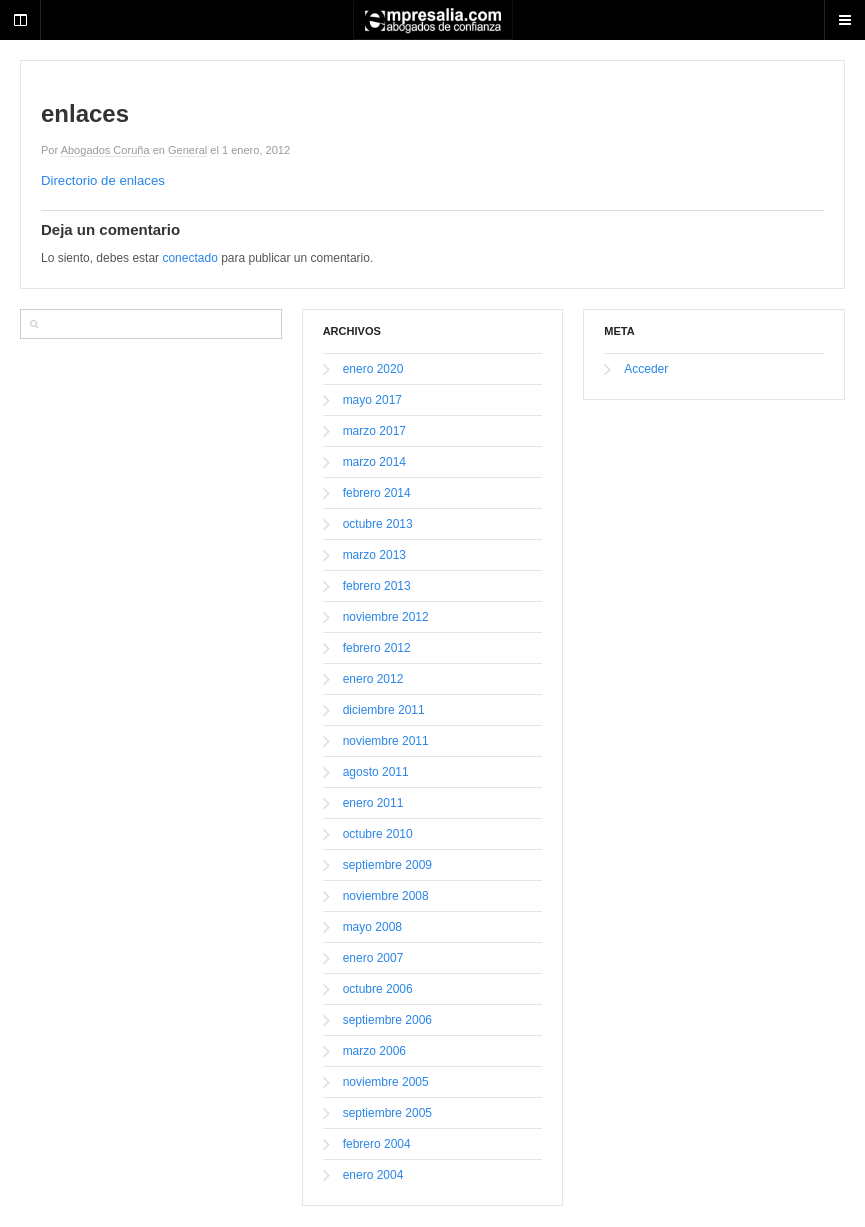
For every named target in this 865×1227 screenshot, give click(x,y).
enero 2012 (373, 679)
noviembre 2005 (386, 1082)
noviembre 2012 (386, 617)
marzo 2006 (374, 1051)
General (187, 150)
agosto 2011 (376, 772)
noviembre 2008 (386, 896)
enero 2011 (373, 803)
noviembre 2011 (386, 741)
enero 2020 (373, 369)
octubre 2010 (378, 834)
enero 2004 (373, 1175)
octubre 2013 (378, 524)
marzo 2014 (374, 462)
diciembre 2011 (384, 710)
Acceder (646, 369)
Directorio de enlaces (103, 180)
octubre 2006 (378, 989)
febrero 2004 (377, 1144)
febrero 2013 (377, 586)
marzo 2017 (374, 431)
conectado (189, 258)
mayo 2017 (372, 400)
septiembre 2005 (387, 1113)
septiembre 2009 (387, 865)
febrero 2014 (377, 493)
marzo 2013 (374, 555)
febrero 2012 (377, 648)
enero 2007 (373, 958)
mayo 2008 (372, 927)
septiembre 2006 (387, 1020)
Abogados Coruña (105, 150)
